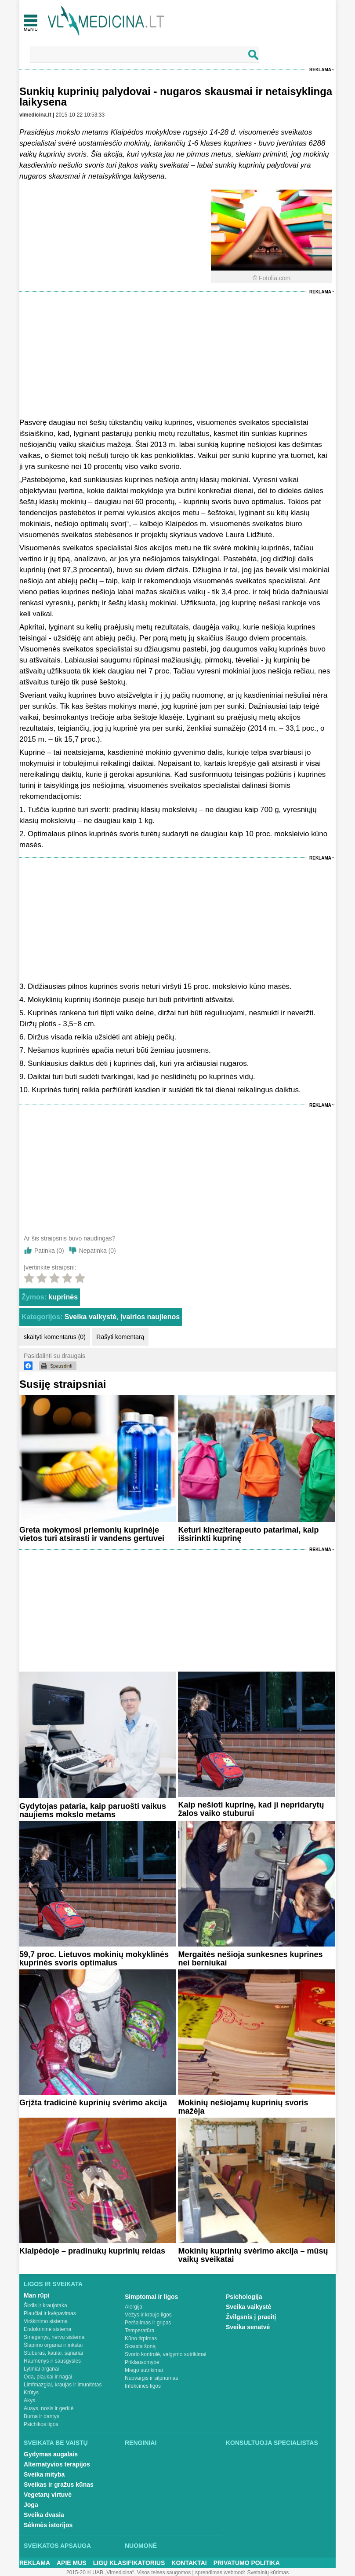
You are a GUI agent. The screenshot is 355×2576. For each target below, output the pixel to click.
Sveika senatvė (248, 2327)
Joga (31, 2504)
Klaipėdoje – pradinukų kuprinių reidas (92, 2251)
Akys (29, 2400)
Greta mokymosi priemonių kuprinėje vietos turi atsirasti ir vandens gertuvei (91, 1534)
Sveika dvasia (44, 2514)
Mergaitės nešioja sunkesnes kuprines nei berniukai (250, 1958)
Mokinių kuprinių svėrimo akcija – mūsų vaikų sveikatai (253, 2255)
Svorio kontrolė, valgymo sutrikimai (165, 2354)
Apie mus (72, 2562)
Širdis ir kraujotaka (45, 2305)
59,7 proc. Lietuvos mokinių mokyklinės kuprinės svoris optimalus (94, 1958)
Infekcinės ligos (143, 2386)
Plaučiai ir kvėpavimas (50, 2313)
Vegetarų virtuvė (48, 2494)
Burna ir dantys (41, 2416)
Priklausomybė (142, 2362)
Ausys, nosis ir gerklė (48, 2408)
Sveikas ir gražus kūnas (59, 2484)
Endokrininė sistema (47, 2329)
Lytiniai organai (41, 2369)
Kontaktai (188, 2562)
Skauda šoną (140, 2346)
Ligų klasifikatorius (129, 2562)
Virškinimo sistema (46, 2321)
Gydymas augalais (51, 2454)
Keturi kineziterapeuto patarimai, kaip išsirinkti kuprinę (248, 1534)
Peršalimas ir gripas (148, 2323)
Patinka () (49, 1250)
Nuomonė (141, 2545)
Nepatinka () (97, 1250)
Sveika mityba (44, 2474)
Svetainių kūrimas (268, 2572)
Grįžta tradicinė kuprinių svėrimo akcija (93, 2102)
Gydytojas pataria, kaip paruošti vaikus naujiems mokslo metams (92, 1810)
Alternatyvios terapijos (57, 2464)
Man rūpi (36, 2295)
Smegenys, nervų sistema (54, 2337)
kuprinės (63, 1297)
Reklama (320, 69)
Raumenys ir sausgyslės (52, 2361)
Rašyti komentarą (120, 1336)
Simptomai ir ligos (151, 2296)
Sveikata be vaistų (56, 2442)
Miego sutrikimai (144, 2370)
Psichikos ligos (41, 2424)
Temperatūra (139, 2330)
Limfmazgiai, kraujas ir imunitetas (62, 2385)
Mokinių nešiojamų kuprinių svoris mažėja (243, 2106)
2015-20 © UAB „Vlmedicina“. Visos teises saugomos (128, 2572)
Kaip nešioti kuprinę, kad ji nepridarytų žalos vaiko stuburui (251, 1809)
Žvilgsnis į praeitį (251, 2316)
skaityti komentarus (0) (55, 1336)
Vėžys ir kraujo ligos (148, 2315)
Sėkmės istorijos (48, 2524)
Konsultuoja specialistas (272, 2442)
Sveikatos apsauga (57, 2545)
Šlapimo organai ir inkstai (53, 2345)
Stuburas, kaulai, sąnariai (53, 2353)
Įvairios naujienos (150, 1317)
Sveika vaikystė (90, 1317)
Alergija (133, 2307)
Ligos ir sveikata (53, 2283)
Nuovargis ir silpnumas (151, 2378)
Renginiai (140, 2442)
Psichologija (244, 2296)
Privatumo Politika (247, 2562)
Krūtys (31, 2392)
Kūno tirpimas (141, 2338)
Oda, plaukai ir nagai (48, 2377)
